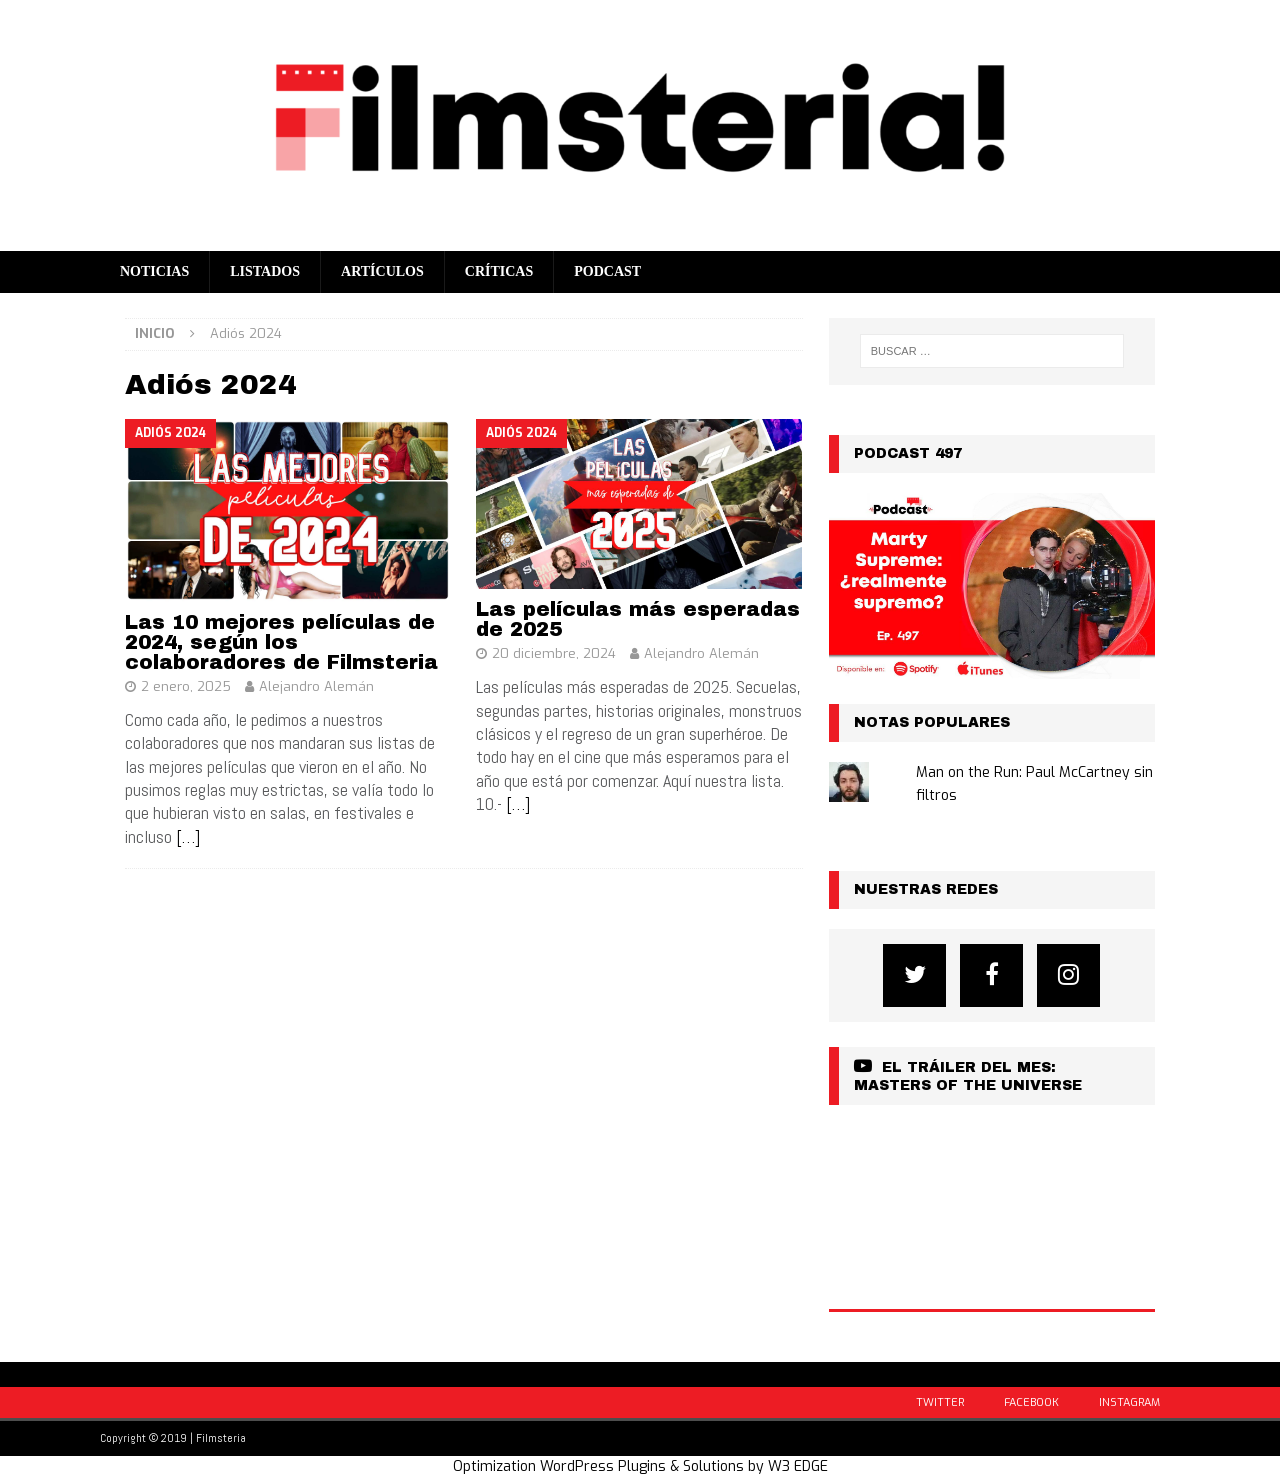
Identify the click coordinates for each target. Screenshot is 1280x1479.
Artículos (382, 271)
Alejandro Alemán (316, 686)
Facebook (1031, 1402)
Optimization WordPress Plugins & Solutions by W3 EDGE (640, 1466)
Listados (265, 271)
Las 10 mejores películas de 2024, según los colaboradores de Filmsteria (281, 642)
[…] (188, 836)
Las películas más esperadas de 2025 (638, 619)
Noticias (154, 271)
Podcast (607, 271)
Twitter (940, 1402)
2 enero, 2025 (186, 686)
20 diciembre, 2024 (554, 653)
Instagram (1129, 1402)
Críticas (499, 271)
